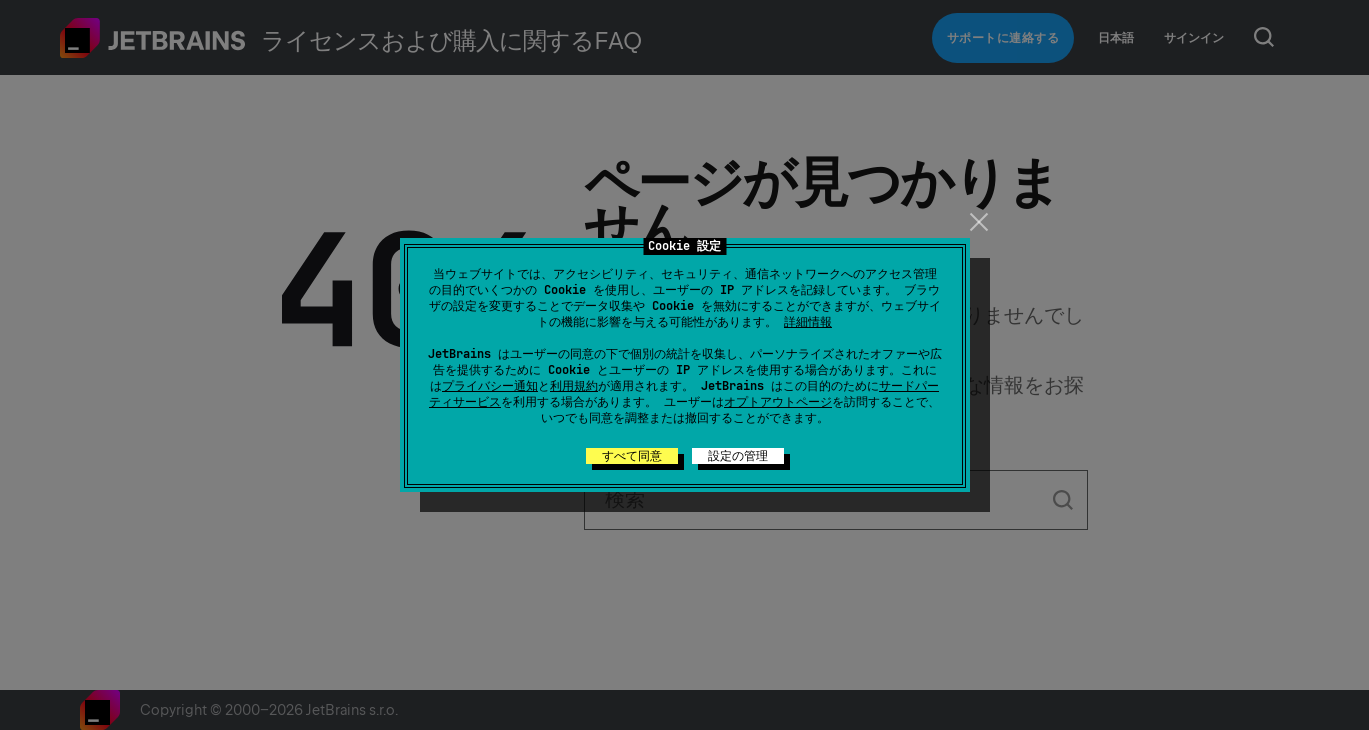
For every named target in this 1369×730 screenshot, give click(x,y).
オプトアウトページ (778, 402)
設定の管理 (738, 456)
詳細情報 (808, 322)
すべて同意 (632, 456)
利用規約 (574, 386)
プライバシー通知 (490, 386)
